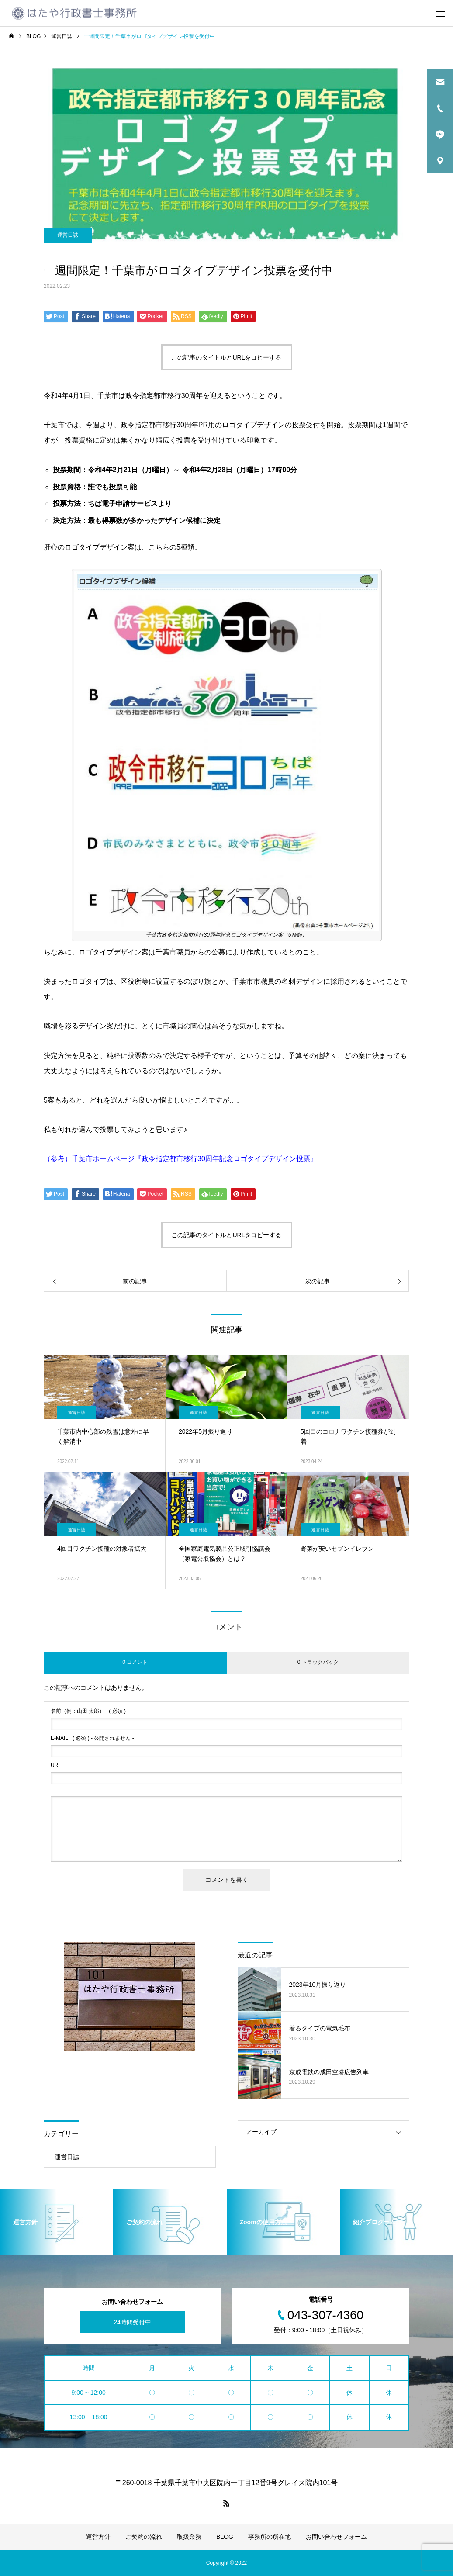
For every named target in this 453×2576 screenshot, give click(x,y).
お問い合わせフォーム (336, 2536)
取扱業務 (189, 2536)
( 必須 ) (88, 1711)
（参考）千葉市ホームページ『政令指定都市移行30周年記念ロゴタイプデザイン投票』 (180, 1158)
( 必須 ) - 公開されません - (92, 1738)
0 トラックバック (318, 1662)
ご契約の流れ (143, 2536)
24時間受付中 (132, 2321)
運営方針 (98, 2536)
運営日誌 (67, 235)
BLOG (224, 2536)
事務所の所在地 (269, 2536)
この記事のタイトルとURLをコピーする (226, 357)
